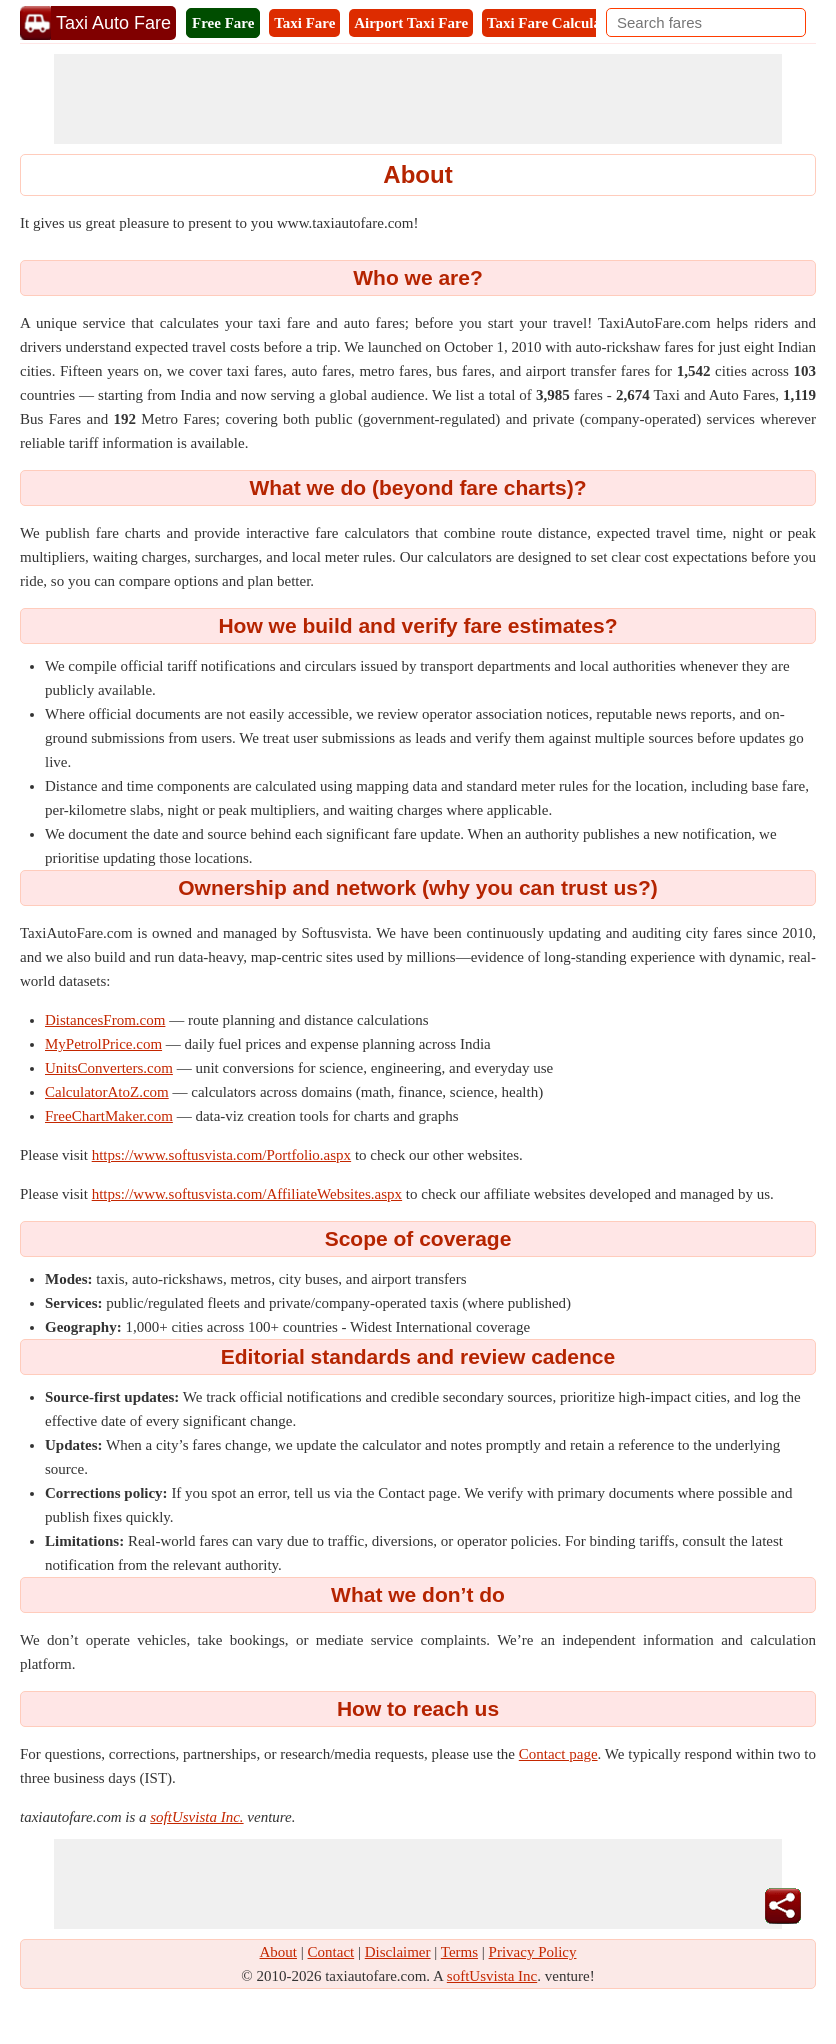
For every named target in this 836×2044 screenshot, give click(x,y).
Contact (331, 1952)
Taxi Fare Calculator (553, 23)
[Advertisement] (418, 99)
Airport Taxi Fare (411, 23)
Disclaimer (398, 1952)
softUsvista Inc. (196, 1817)
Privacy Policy (533, 1952)
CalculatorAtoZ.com (107, 1092)
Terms (459, 1952)
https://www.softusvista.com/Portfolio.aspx (221, 1155)
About (279, 1952)
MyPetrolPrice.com (103, 1044)
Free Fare (223, 23)
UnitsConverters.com (109, 1068)
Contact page (558, 1754)
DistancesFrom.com (105, 1020)
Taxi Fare (304, 23)
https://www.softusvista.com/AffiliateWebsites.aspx (247, 1194)
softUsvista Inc (492, 1976)
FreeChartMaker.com (109, 1116)
